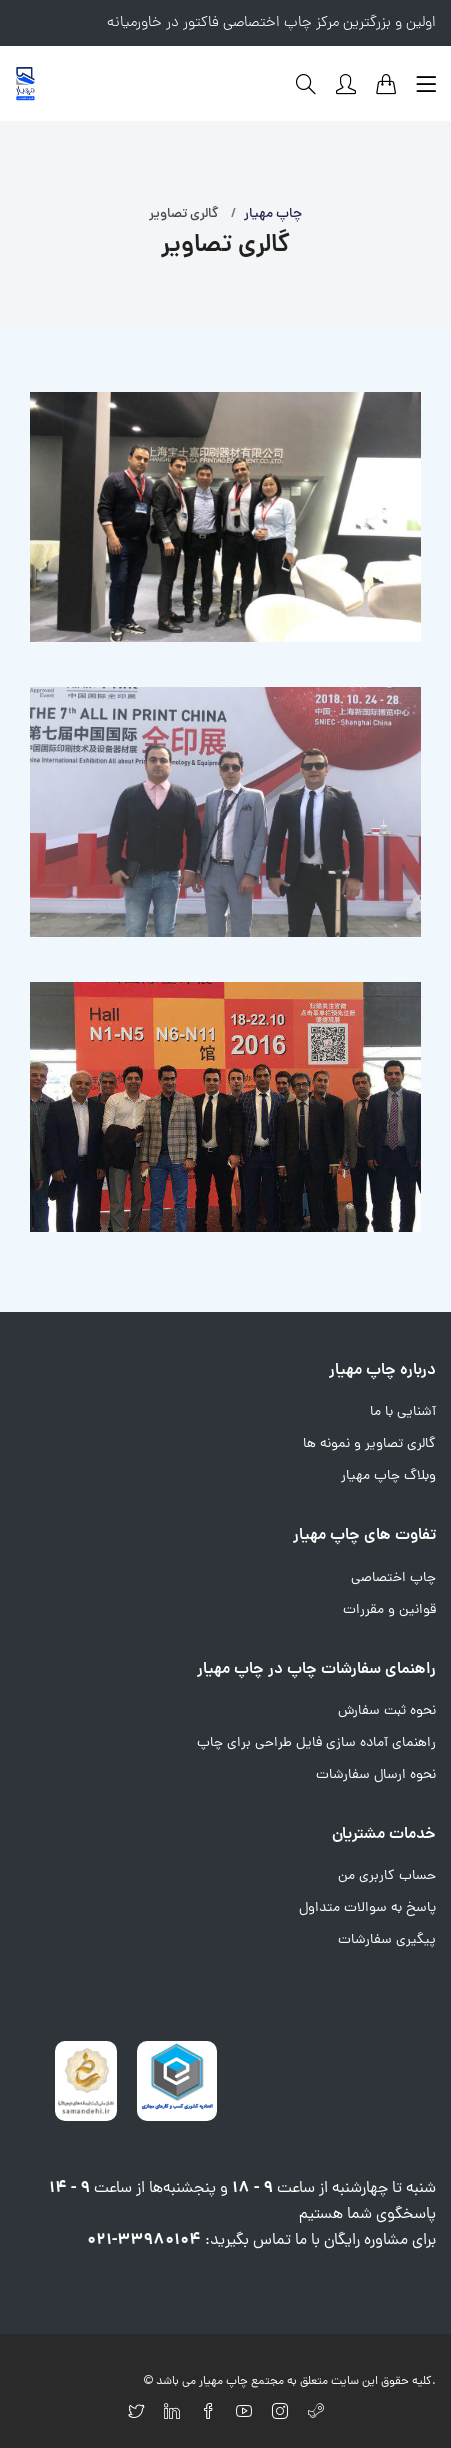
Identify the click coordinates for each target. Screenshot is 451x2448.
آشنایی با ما (403, 1412)
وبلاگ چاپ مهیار (388, 1476)
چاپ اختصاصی (393, 1578)
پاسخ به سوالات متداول (367, 1908)
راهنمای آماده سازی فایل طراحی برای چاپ (316, 1743)
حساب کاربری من (387, 1876)
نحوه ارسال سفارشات (376, 1775)
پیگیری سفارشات (387, 1940)
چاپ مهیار (273, 214)
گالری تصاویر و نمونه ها (369, 1444)
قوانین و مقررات (389, 1610)
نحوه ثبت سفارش (387, 1711)
